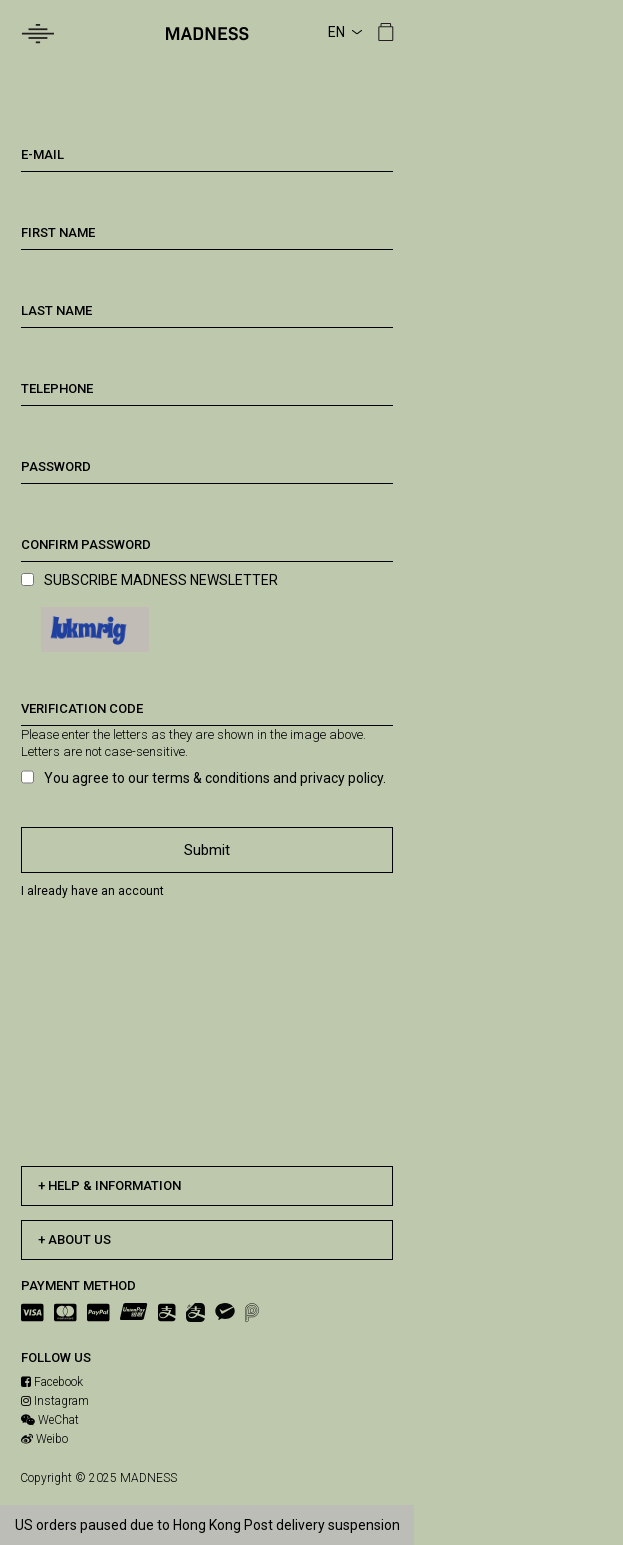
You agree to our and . (215, 778)
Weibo (44, 1439)
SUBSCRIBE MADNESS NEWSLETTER (161, 580)
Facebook (52, 1382)
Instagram (55, 1401)
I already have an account (92, 891)
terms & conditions (211, 778)
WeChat (50, 1420)
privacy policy (341, 778)
